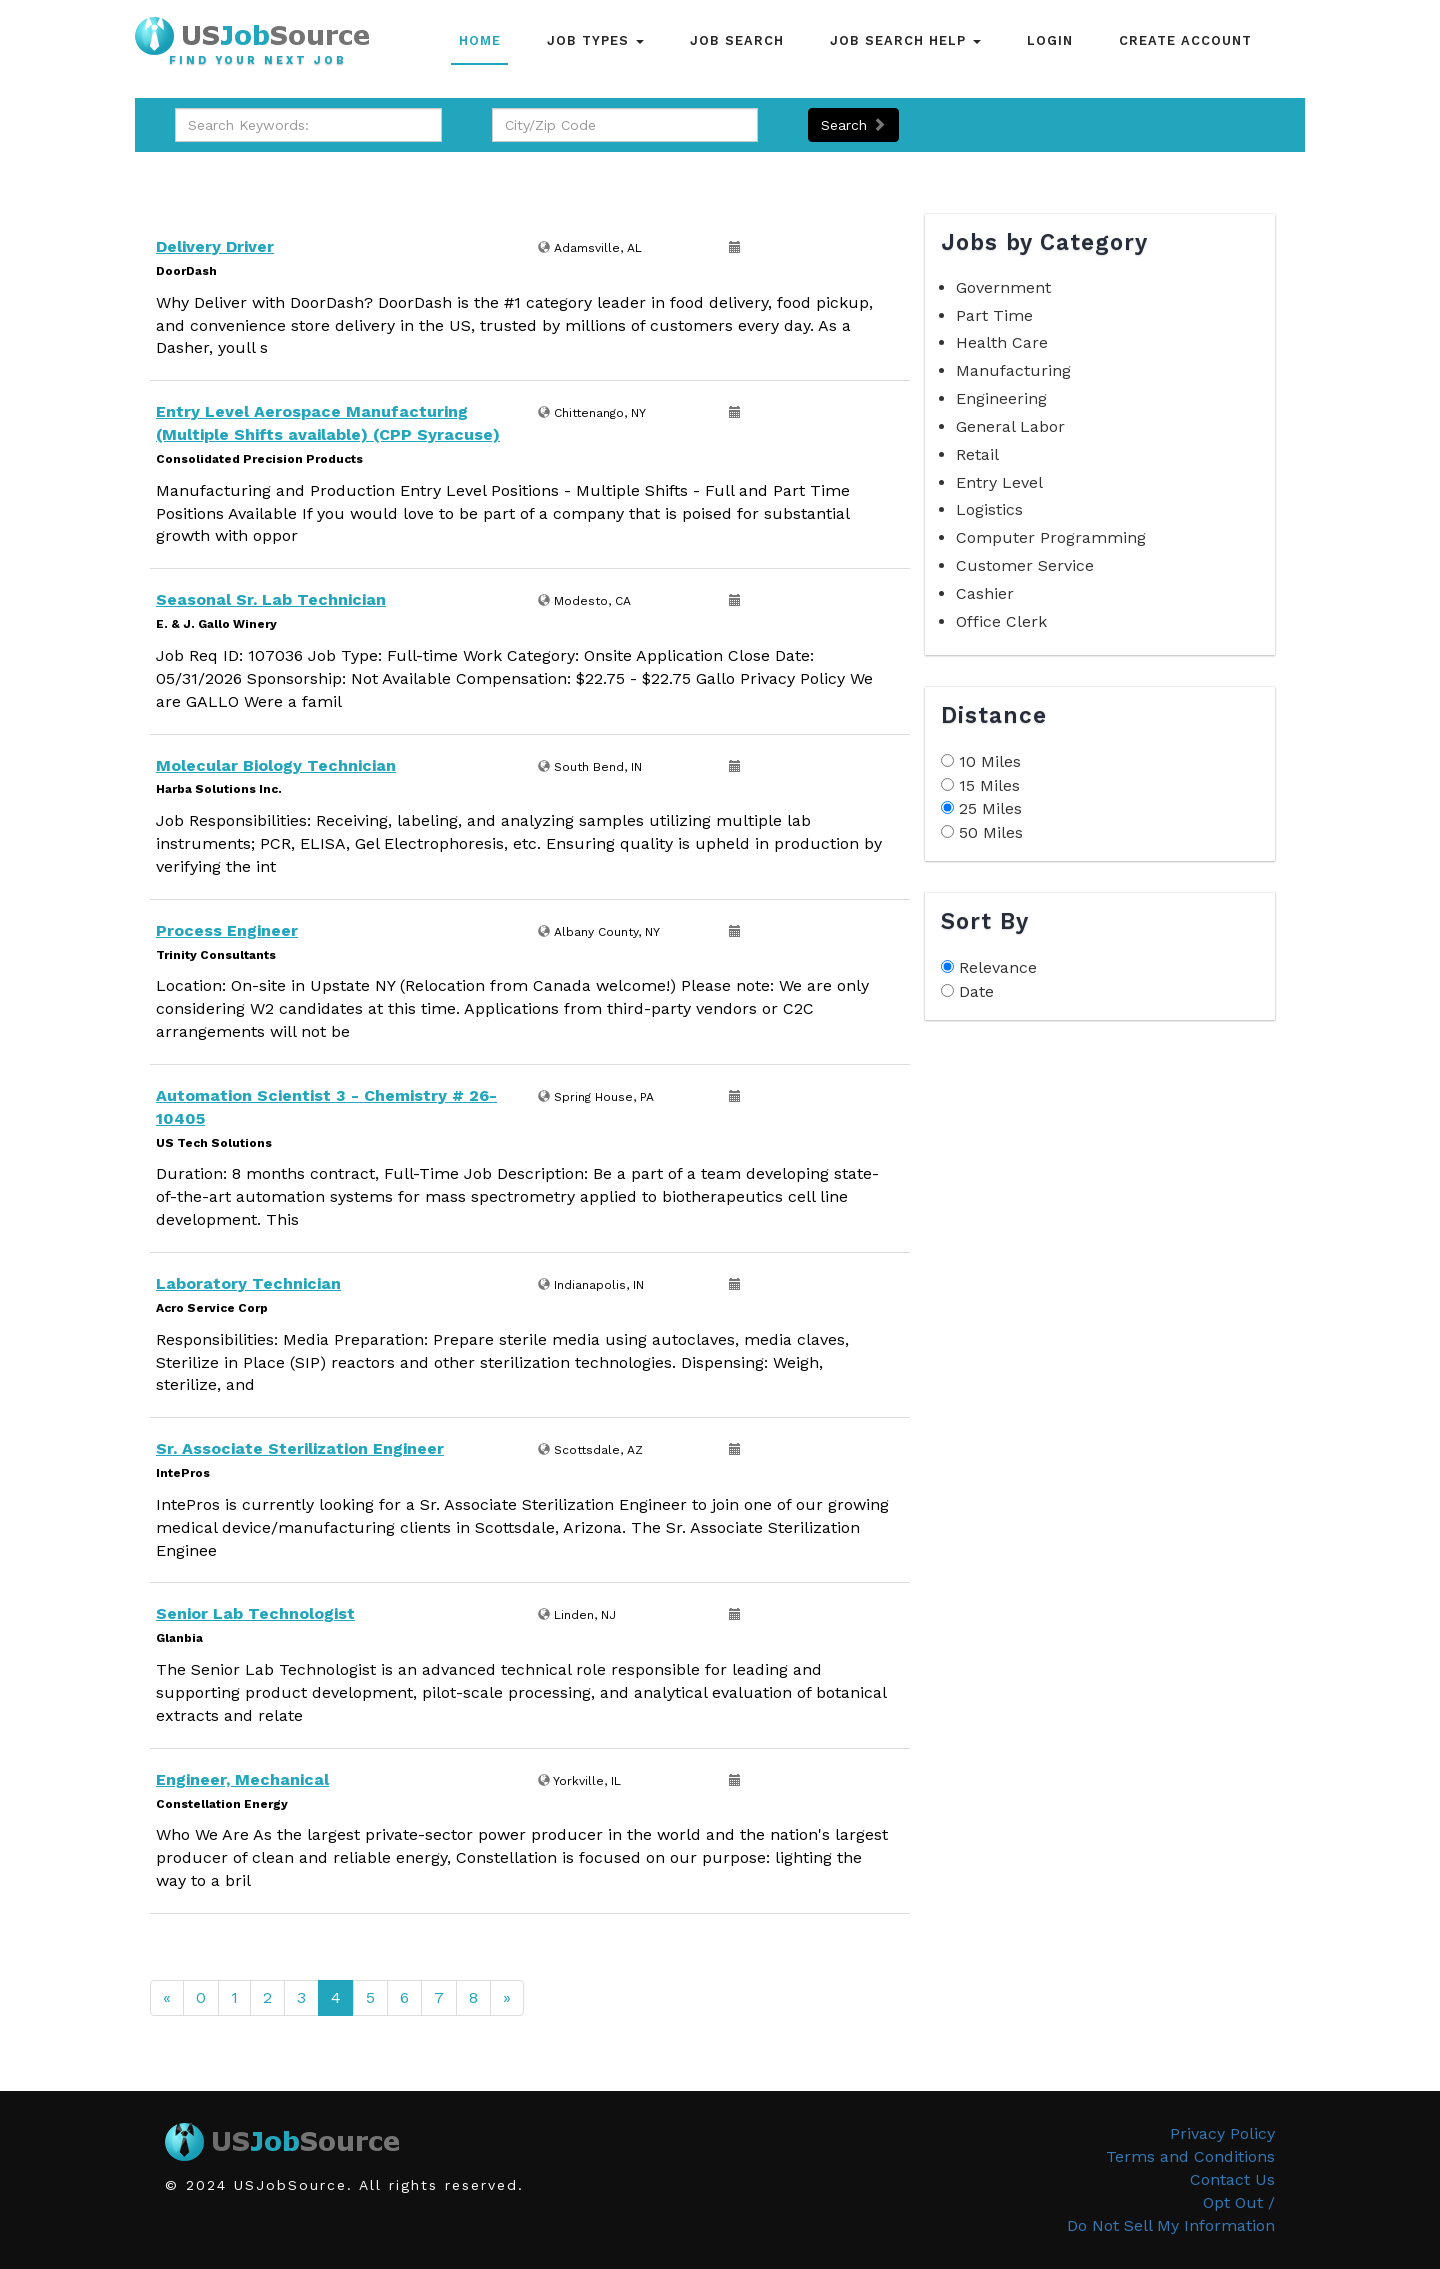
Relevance (998, 967)
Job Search (737, 40)
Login (1050, 40)
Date (976, 991)
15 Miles (989, 785)
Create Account (1185, 40)
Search (853, 125)
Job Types (595, 40)
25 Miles (990, 808)
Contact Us (1232, 2179)
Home (480, 40)
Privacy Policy (1222, 2133)
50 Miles (991, 832)
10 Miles (990, 761)
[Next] (507, 1998)
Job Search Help (905, 40)
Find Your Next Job (258, 61)
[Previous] (167, 1998)
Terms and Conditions (1190, 2156)
